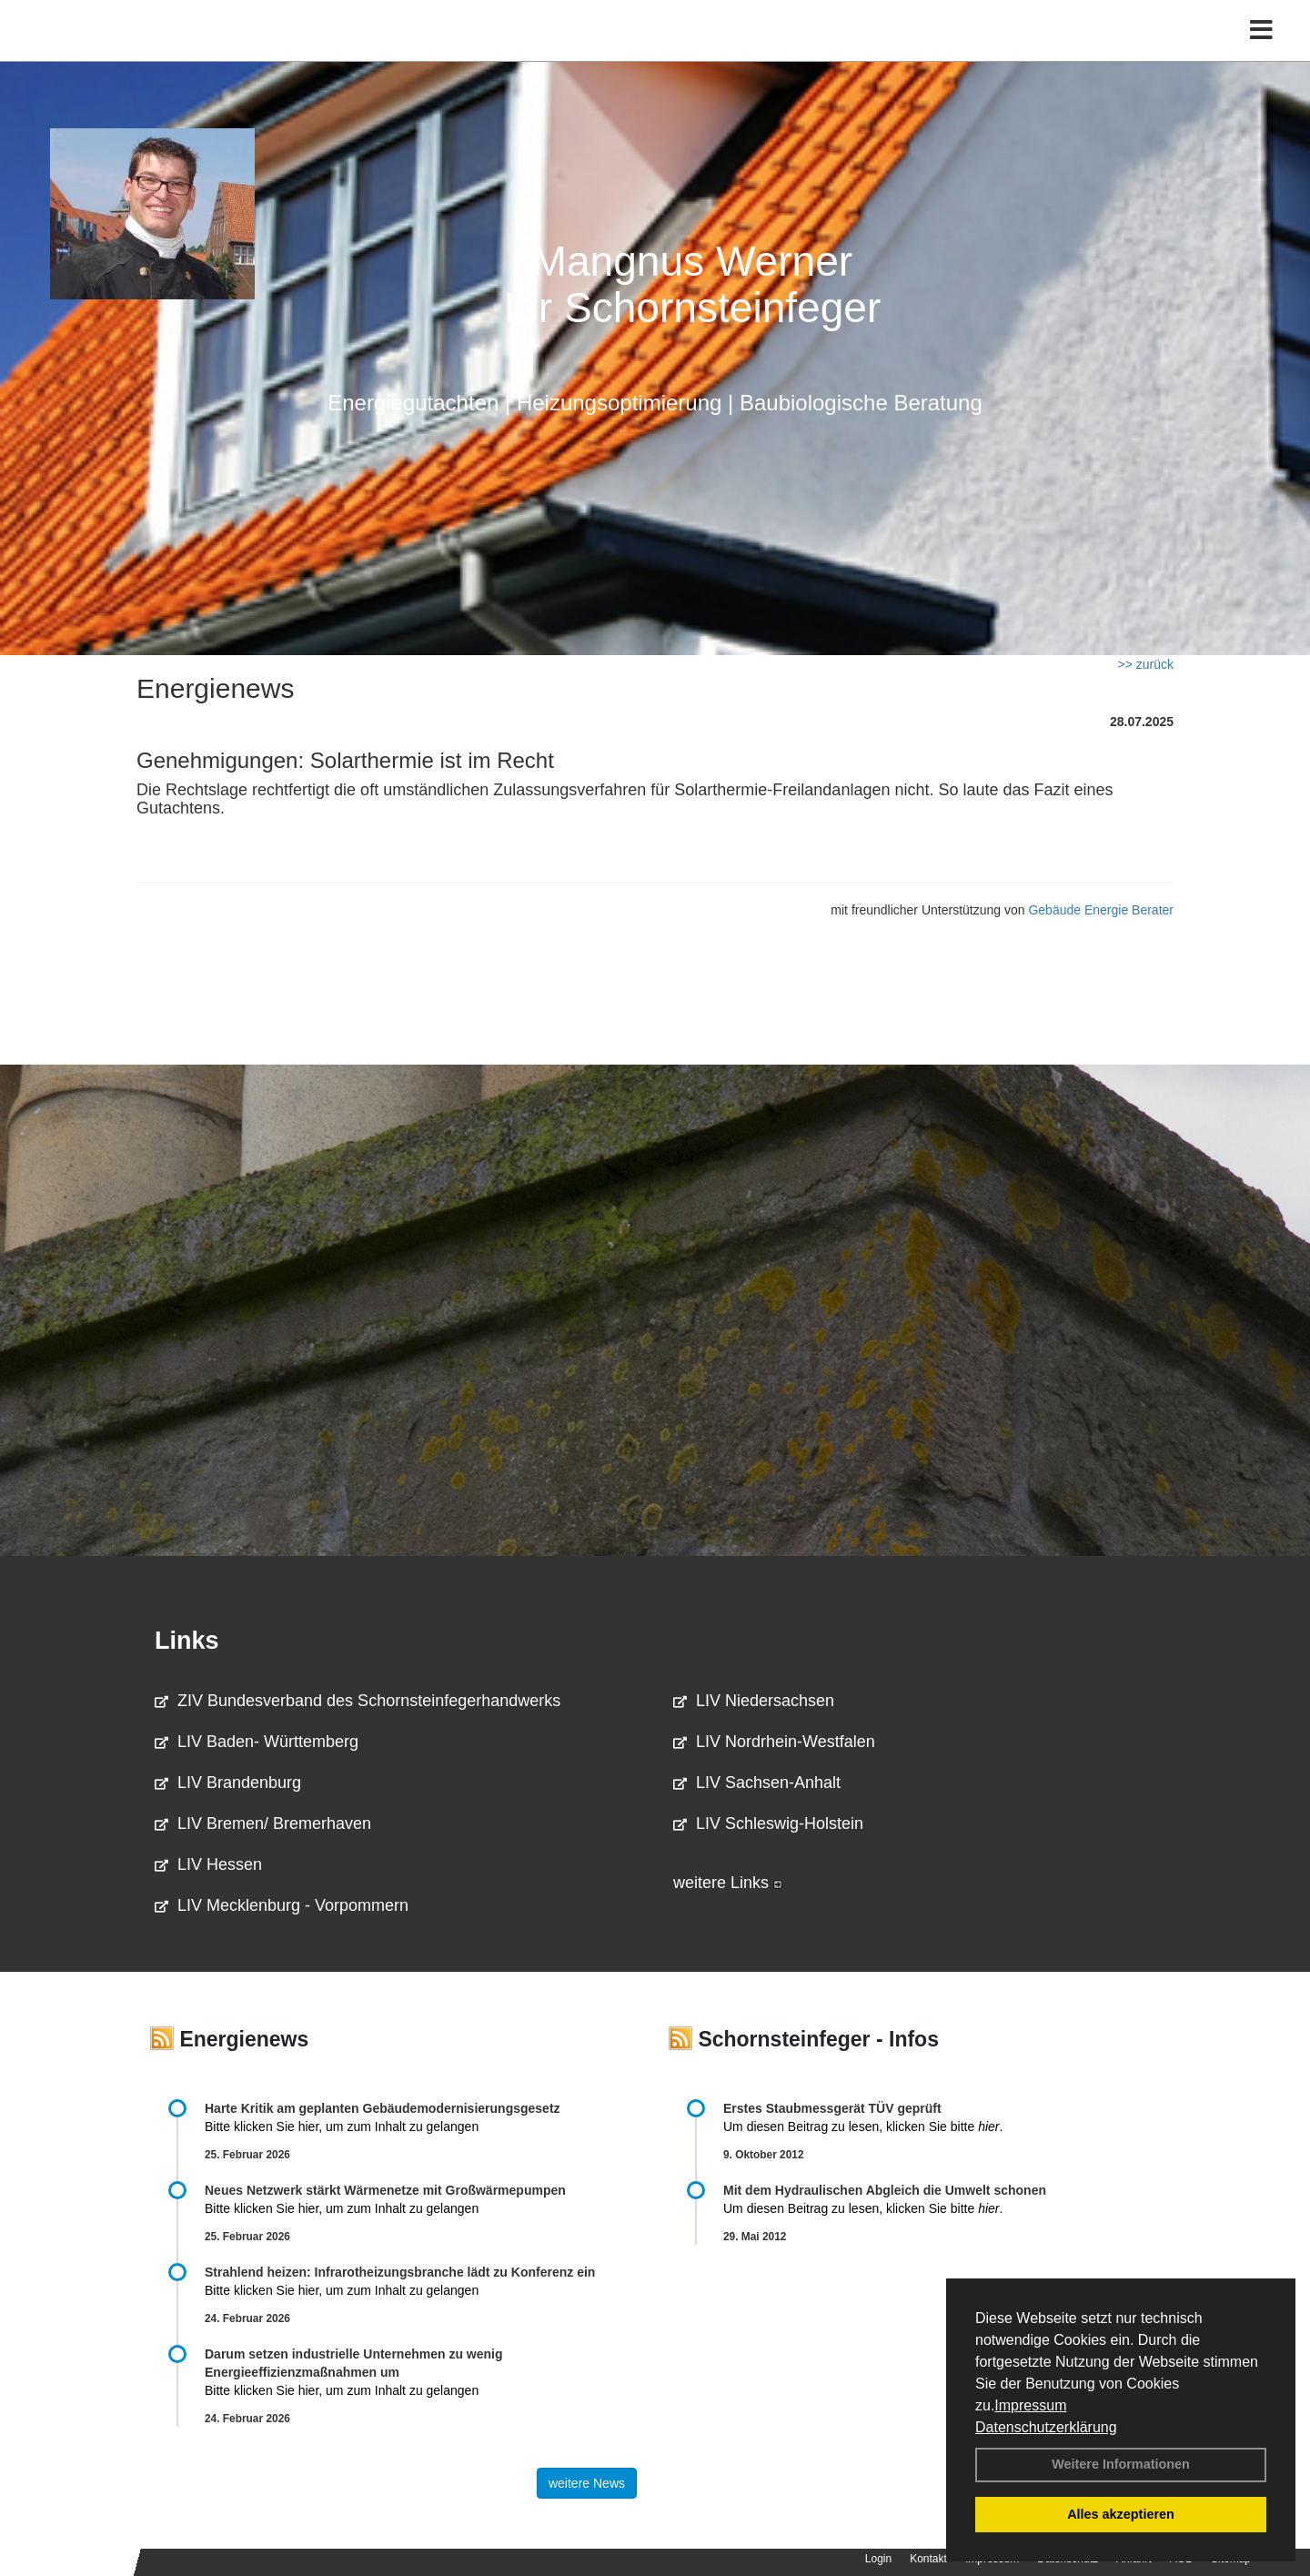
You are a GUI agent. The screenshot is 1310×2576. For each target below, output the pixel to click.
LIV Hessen (208, 1864)
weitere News (587, 2483)
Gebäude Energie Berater (1101, 910)
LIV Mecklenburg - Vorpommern (281, 1905)
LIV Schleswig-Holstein (768, 1823)
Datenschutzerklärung (1046, 2427)
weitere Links (727, 1883)
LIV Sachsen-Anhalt (757, 1782)
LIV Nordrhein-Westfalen (774, 1741)
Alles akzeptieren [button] (1120, 2514)
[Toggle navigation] (1261, 52)
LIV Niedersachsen (753, 1701)
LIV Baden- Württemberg (256, 1741)
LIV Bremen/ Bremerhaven (263, 1823)
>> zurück (1146, 664)
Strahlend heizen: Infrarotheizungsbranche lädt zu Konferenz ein (400, 2272)
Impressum (1030, 2405)
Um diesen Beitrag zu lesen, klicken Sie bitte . (863, 2126)
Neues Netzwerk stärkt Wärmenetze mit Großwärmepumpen (385, 2190)
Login (878, 2558)
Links (187, 1640)
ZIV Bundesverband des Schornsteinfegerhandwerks (357, 1701)
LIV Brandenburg (228, 1782)
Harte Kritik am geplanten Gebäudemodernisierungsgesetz (382, 2108)
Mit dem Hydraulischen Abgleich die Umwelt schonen (884, 2190)
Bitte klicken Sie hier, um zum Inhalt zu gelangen (342, 2126)
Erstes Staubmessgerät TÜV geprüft (832, 2108)
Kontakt (928, 2558)
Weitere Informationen (1121, 2464)
